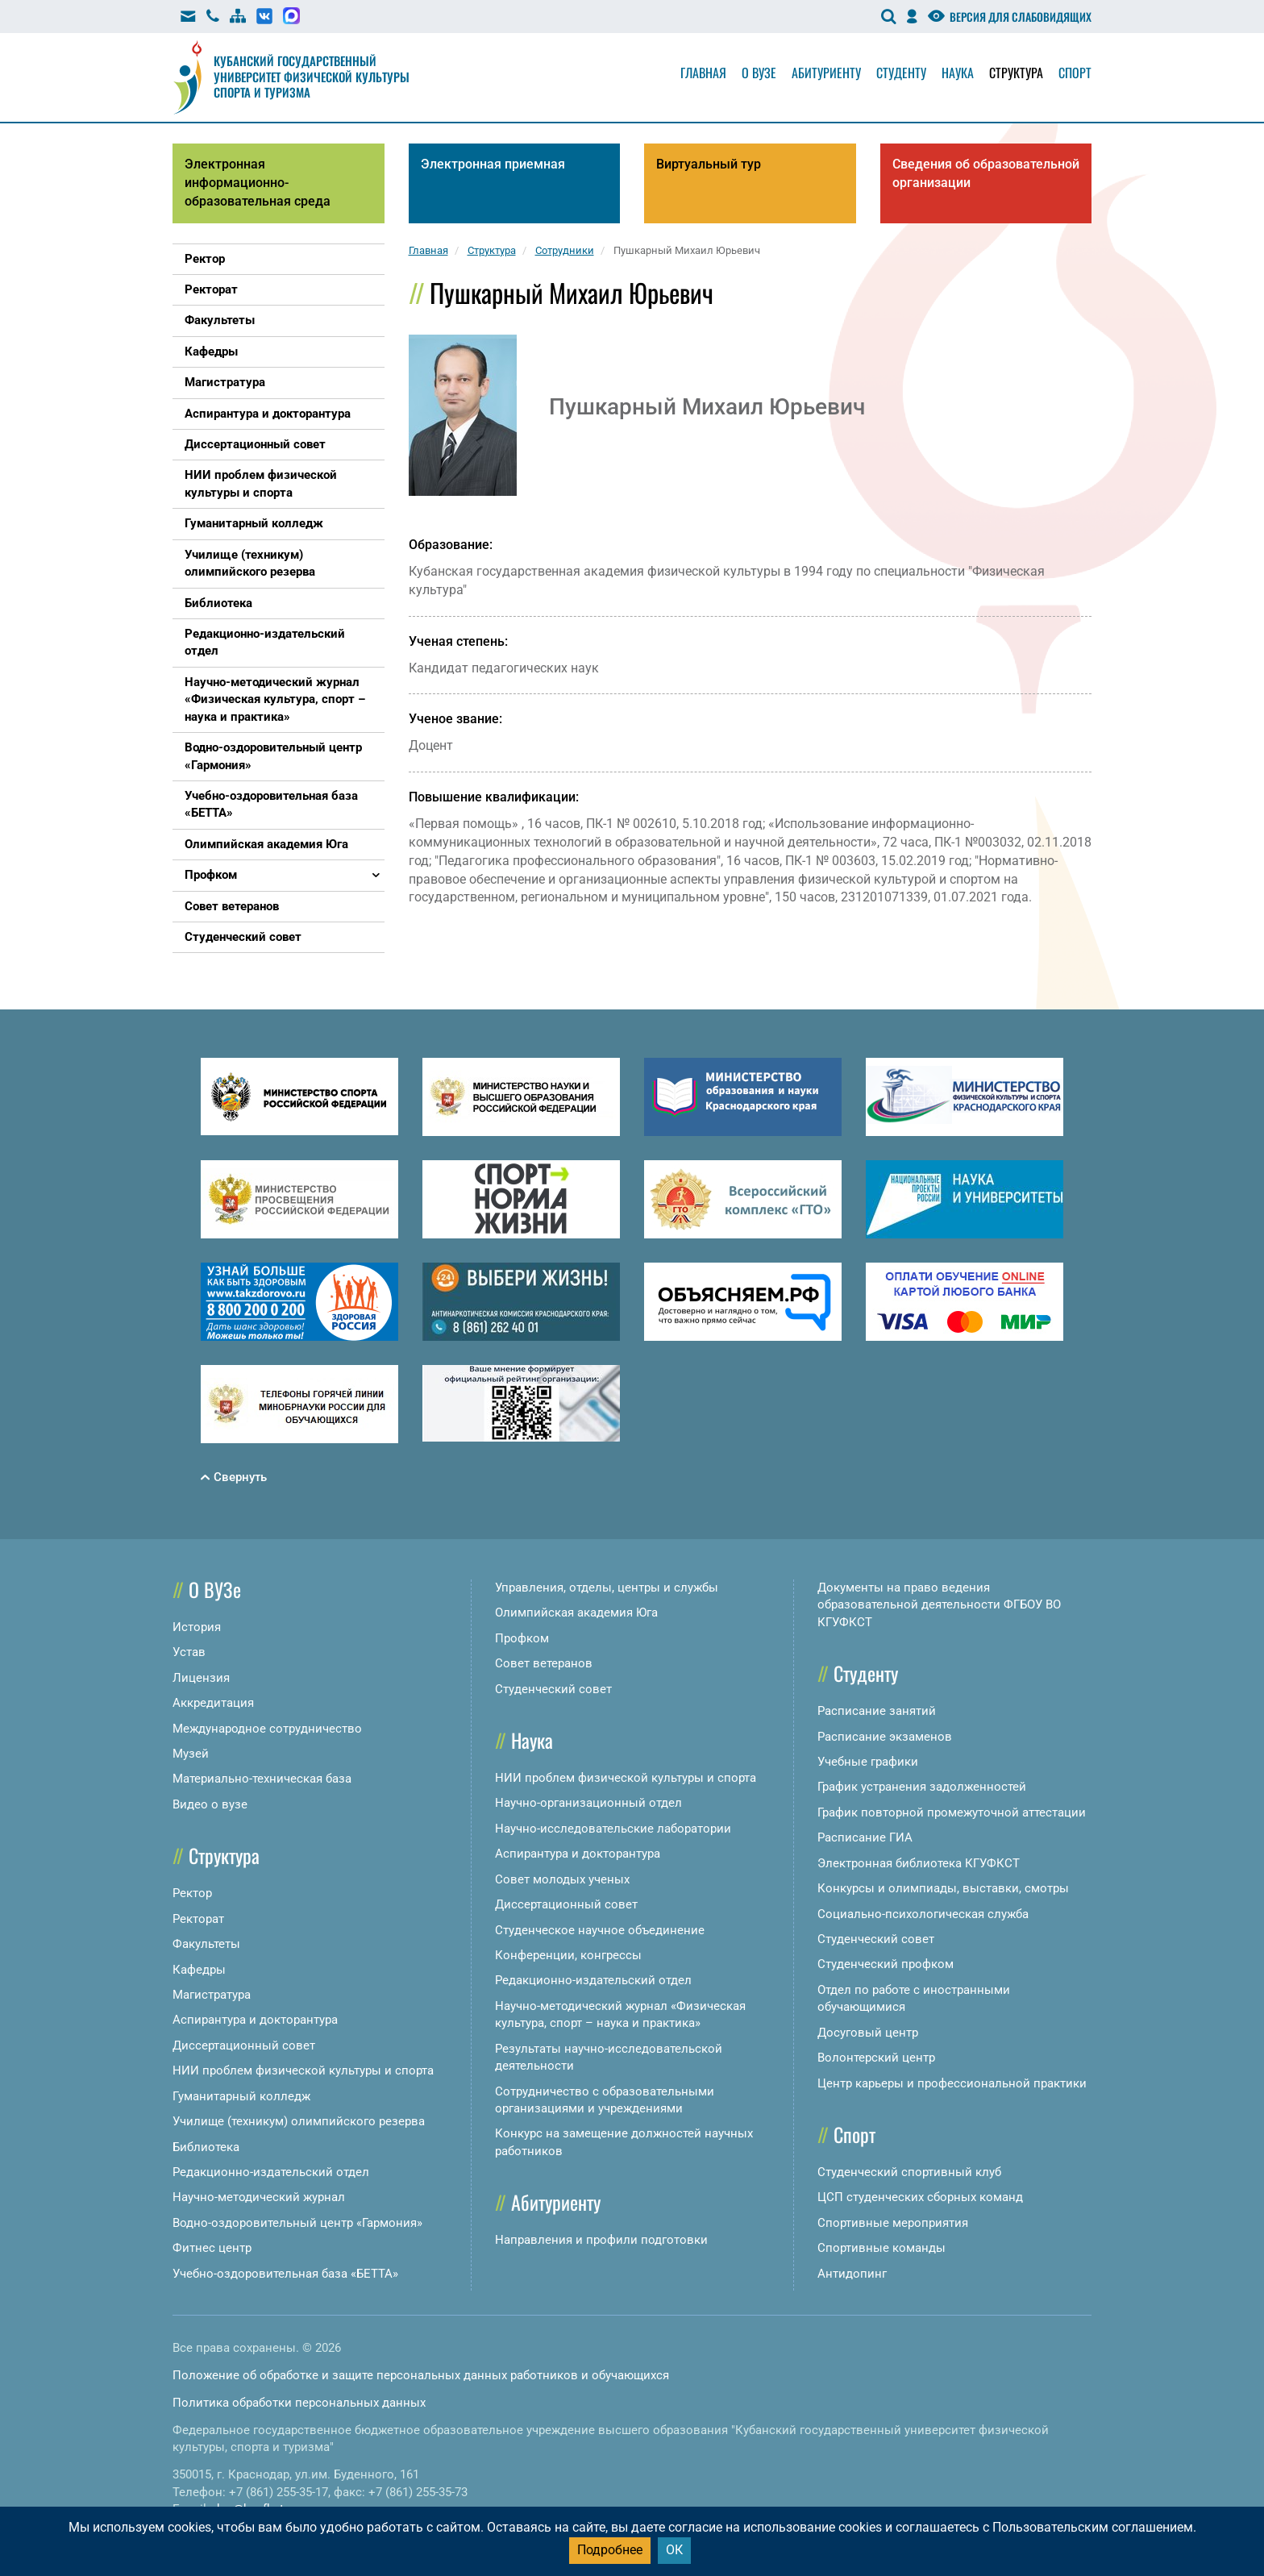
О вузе (759, 72)
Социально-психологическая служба (923, 1914)
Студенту (901, 72)
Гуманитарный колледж (241, 2096)
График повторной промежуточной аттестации (951, 1812)
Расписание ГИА (865, 1837)
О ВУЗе (215, 1589)
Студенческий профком (885, 1964)
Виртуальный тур (708, 164)
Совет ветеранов (543, 1663)
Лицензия (201, 1678)
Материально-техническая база (262, 1778)
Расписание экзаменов (884, 1736)
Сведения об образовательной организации (985, 173)
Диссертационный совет (244, 2045)
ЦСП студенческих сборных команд (920, 2197)
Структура (1016, 72)
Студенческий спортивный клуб (909, 2172)
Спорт (1074, 72)
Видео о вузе (210, 1804)
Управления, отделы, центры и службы (606, 1587)
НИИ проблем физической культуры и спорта (303, 2070)
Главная (703, 72)
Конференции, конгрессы (568, 1955)
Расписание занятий (876, 1711)
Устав (189, 1652)
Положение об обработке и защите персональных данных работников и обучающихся (421, 2375)
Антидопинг (852, 2273)
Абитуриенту (826, 72)
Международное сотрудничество (267, 1728)
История (197, 1627)
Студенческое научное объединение (600, 1930)
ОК (674, 2549)
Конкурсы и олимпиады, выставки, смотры (943, 1888)
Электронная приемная (493, 164)
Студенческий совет (553, 1689)
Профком (522, 1638)
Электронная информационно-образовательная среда (258, 182)
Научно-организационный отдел (588, 1803)
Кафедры (199, 1969)
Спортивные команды (881, 2248)
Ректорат (198, 1919)
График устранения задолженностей (921, 1786)
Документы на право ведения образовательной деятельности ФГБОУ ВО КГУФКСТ (939, 1604)
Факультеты (206, 1944)
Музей (191, 1753)
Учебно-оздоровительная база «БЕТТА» (285, 2273)
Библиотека (206, 2147)
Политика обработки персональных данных (299, 2402)
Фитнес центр (212, 2248)
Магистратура (212, 1994)
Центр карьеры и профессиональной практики (952, 2083)
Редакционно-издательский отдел (271, 2172)
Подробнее (609, 2549)
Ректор (192, 1893)
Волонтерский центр (876, 2057)
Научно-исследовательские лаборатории (613, 1828)
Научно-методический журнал (259, 2197)
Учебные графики (867, 1761)
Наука (958, 72)
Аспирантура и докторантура (255, 2019)
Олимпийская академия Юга (576, 1612)
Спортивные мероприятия (892, 2223)
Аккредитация (213, 1703)
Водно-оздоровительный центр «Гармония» (297, 2223)
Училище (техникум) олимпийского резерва (299, 2121)
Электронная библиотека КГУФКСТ (918, 1863)
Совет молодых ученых (562, 1879)
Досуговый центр (867, 2032)
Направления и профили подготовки (601, 2240)
